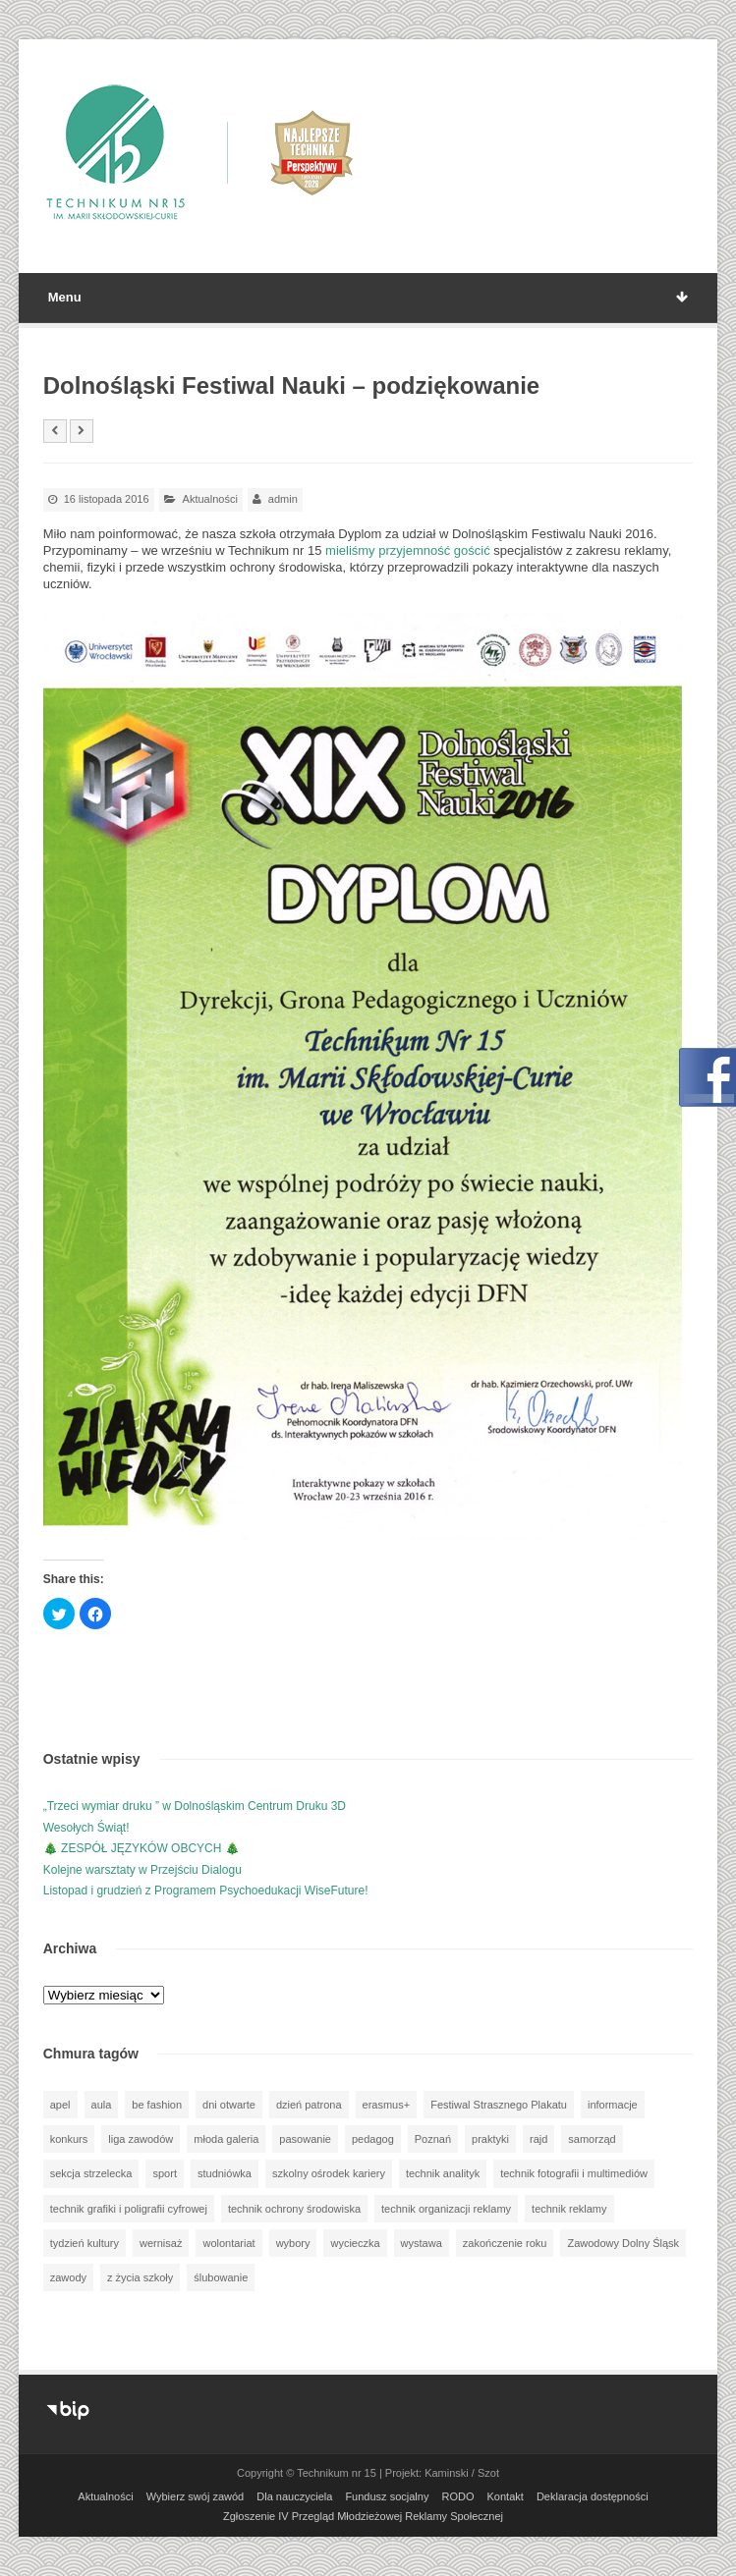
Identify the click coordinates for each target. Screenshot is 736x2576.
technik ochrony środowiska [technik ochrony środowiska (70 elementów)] (294, 2209)
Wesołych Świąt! (86, 1828)
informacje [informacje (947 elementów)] (613, 2104)
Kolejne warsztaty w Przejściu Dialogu (142, 1870)
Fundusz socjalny (386, 2496)
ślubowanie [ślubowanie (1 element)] (221, 2277)
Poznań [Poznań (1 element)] (433, 2139)
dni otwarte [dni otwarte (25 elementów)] (228, 2104)
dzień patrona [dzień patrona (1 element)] (309, 2104)
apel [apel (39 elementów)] (60, 2104)
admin (283, 499)
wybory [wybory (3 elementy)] (293, 2243)
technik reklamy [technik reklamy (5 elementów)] (569, 2209)
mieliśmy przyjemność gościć (407, 550)
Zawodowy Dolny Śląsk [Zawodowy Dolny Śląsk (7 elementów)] (623, 2243)
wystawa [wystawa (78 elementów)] (421, 2243)
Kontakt (505, 2496)
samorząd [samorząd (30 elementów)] (591, 2139)
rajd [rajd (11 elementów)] (538, 2139)
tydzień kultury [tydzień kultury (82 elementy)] (84, 2243)
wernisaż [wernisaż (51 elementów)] (161, 2243)
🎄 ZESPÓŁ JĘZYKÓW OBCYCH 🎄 (141, 1848)
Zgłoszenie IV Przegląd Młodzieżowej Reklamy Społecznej (363, 2516)
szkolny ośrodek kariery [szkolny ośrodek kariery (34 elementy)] (328, 2173)
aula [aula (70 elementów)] (101, 2104)
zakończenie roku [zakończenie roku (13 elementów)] (505, 2243)
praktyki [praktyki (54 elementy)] (490, 2139)
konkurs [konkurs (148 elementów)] (69, 2139)
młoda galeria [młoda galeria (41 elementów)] (226, 2139)
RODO (457, 2496)
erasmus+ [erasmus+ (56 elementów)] (387, 2104)
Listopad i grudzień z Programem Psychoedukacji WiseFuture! (205, 1890)
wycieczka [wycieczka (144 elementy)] (354, 2243)
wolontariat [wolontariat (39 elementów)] (228, 2243)
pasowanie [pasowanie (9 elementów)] (305, 2139)
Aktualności (210, 499)
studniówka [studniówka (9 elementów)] (225, 2173)
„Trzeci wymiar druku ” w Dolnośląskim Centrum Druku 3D (194, 1806)
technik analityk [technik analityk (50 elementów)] (443, 2173)
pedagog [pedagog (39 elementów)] (373, 2139)
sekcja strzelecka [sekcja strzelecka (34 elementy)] (91, 2173)
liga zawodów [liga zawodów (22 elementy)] (140, 2139)
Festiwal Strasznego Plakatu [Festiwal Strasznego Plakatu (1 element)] (498, 2104)
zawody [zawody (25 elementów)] (68, 2277)
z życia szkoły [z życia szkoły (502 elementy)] (140, 2277)
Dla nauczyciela (294, 2496)
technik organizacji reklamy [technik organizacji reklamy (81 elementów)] (446, 2209)
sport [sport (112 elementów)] (164, 2173)
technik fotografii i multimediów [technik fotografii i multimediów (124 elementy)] (574, 2173)
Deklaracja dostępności (593, 2496)
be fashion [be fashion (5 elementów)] (157, 2104)
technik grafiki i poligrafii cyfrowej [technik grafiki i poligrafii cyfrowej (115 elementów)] (128, 2209)
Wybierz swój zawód (195, 2496)
